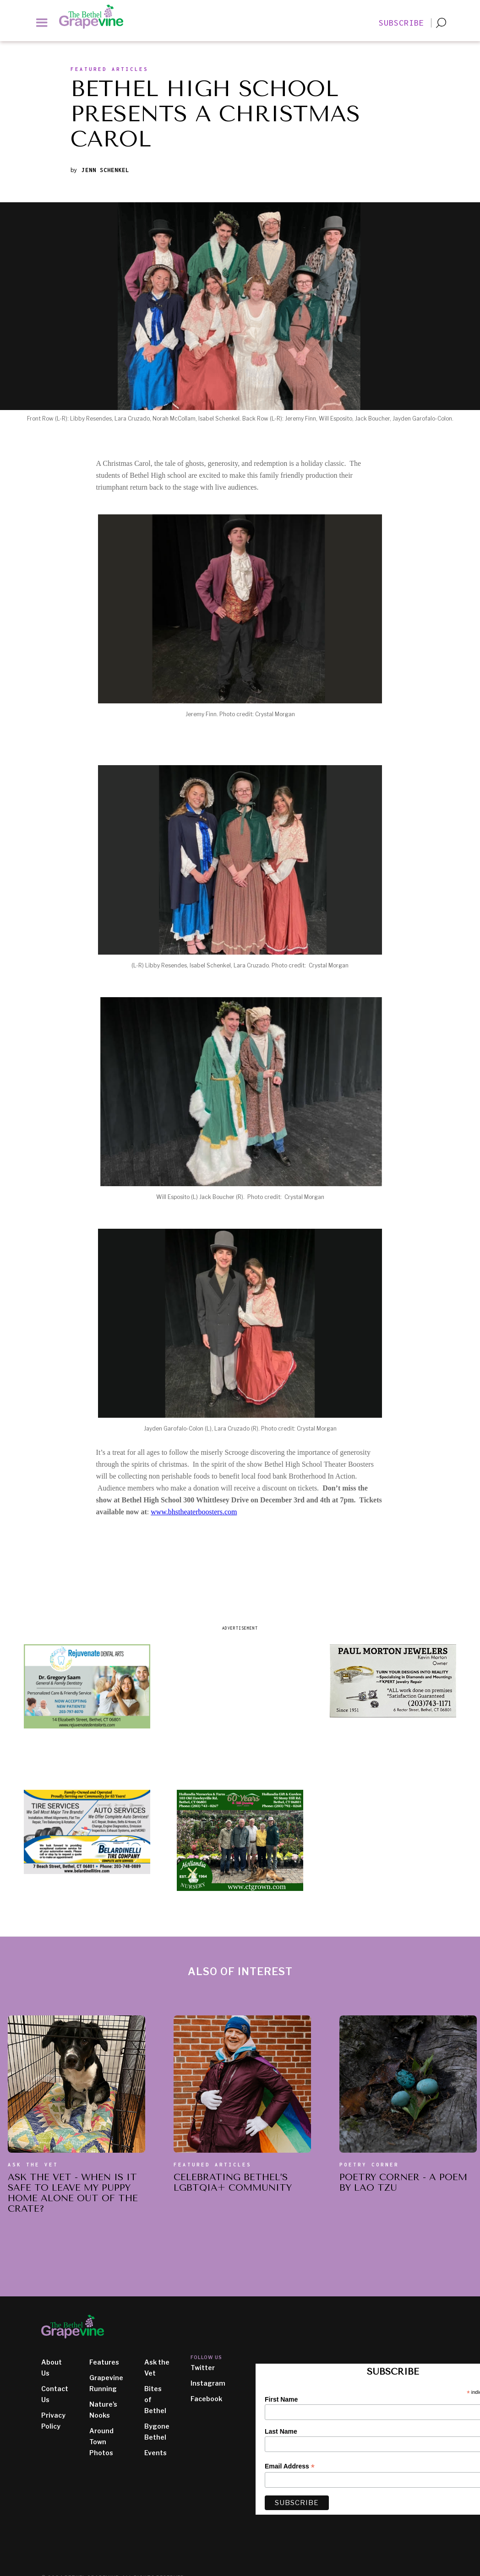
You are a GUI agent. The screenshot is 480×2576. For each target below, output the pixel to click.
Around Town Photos (101, 2442)
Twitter (203, 2367)
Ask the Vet (156, 2367)
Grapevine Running (106, 2383)
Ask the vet (33, 2164)
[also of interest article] (76, 2084)
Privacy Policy (53, 2420)
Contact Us (54, 2394)
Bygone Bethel (156, 2431)
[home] (95, 17)
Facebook (206, 2399)
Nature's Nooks (103, 2409)
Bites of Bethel (155, 2399)
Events (155, 2453)
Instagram (208, 2383)
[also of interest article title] (76, 2195)
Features (104, 2362)
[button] (42, 22)
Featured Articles (212, 2164)
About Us (51, 2367)
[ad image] (87, 1686)
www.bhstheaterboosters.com (194, 1512)
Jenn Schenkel (105, 170)
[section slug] (109, 71)
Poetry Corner (369, 2164)
